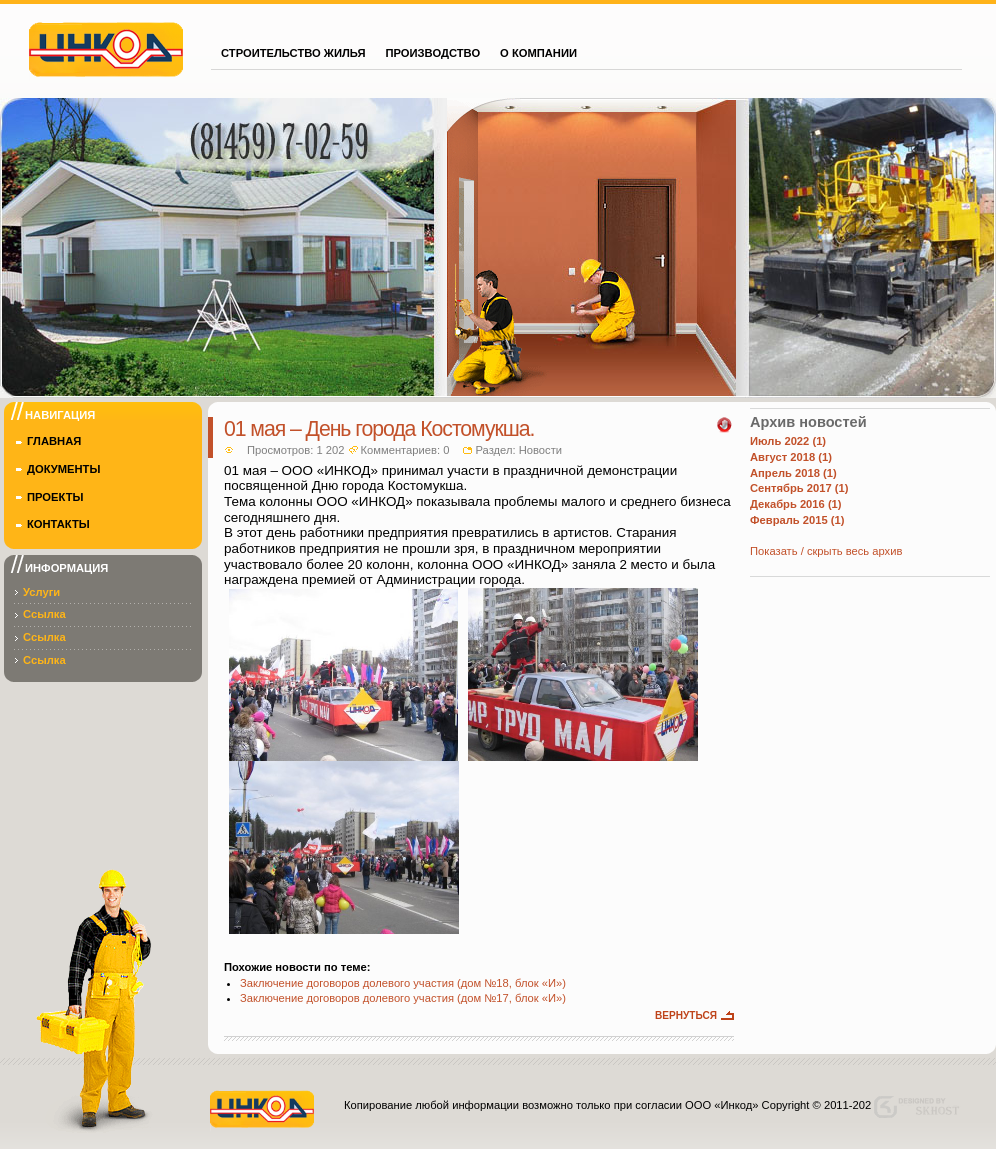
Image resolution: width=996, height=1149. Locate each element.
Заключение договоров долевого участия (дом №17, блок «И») (403, 998)
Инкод (106, 47)
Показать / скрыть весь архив (826, 551)
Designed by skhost (922, 1107)
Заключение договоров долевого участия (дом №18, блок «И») (403, 983)
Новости (540, 450)
